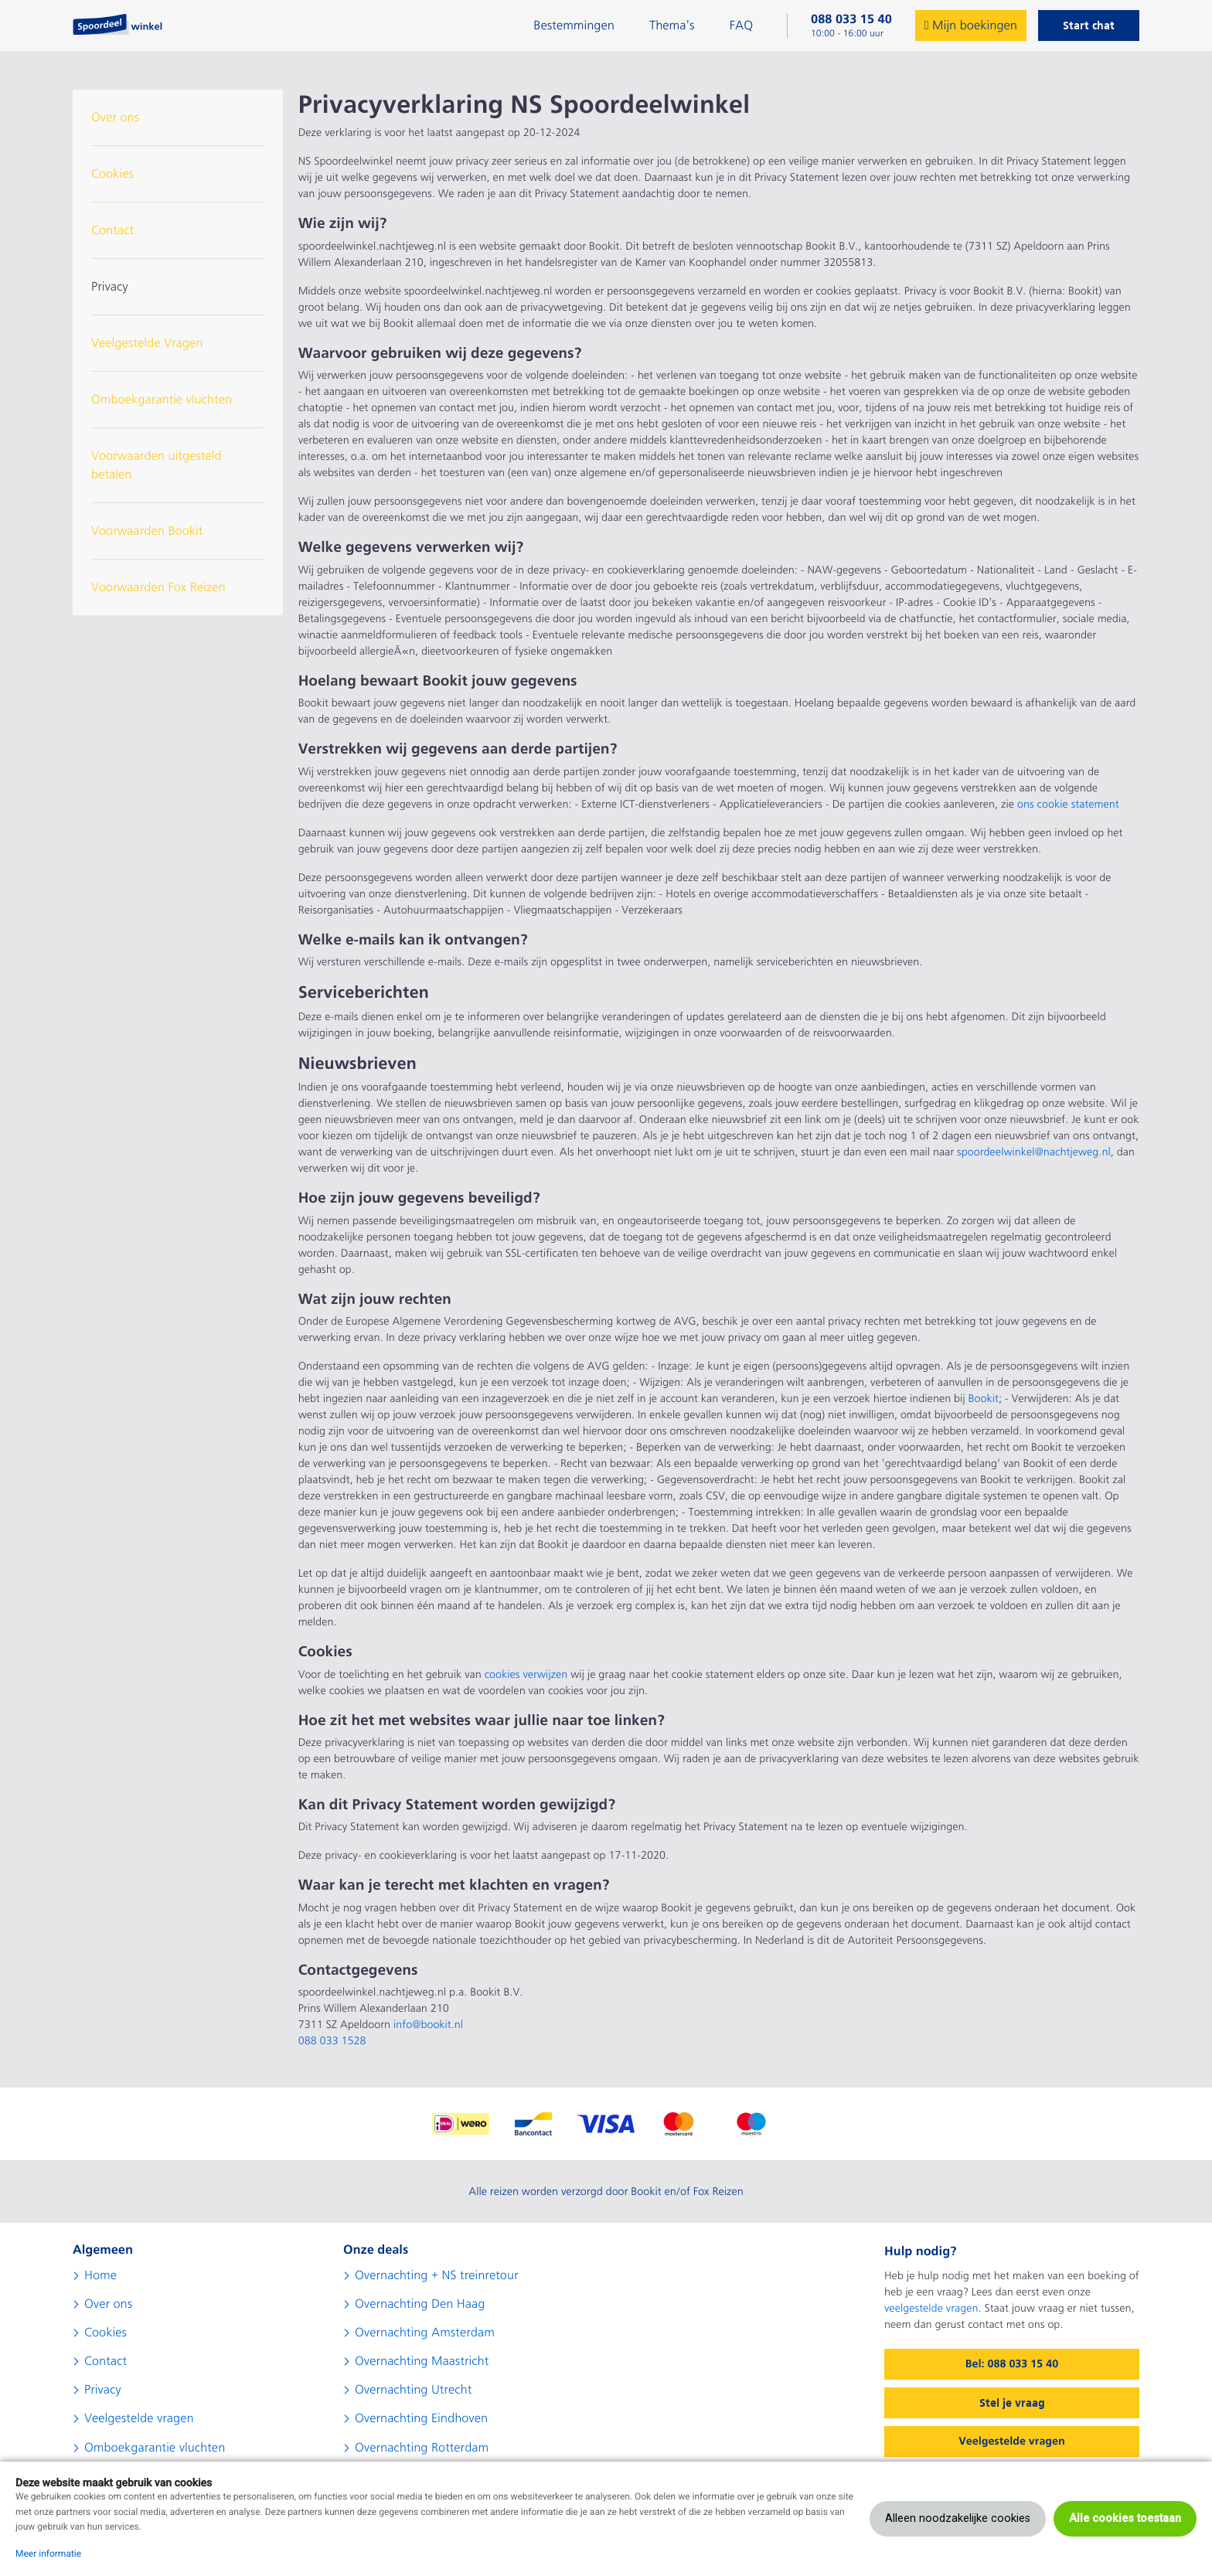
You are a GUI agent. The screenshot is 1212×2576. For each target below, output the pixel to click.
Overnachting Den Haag (420, 2304)
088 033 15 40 (851, 19)
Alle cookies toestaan (1125, 2518)
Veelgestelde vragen (139, 2418)
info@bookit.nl (428, 2025)
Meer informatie (48, 2553)
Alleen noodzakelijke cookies (957, 2518)
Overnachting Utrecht (413, 2390)
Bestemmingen (574, 25)
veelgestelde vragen (931, 2308)
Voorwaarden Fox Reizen (158, 587)
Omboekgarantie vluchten (161, 400)
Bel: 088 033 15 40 (1011, 2364)
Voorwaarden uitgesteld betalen (156, 465)
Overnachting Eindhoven (421, 2418)
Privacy (109, 287)
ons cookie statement (1068, 804)
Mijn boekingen (970, 25)
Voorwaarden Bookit (147, 531)
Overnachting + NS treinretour (437, 2275)
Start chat (1089, 25)
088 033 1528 (332, 2041)
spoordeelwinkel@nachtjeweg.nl (1034, 1152)
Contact (112, 230)
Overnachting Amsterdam (425, 2332)
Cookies (112, 174)
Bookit (984, 1399)
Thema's (672, 25)
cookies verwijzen (526, 1675)
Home (100, 2275)
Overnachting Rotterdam (422, 2448)
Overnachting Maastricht (422, 2361)
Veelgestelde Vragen (147, 343)
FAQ (741, 25)
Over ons (115, 117)
